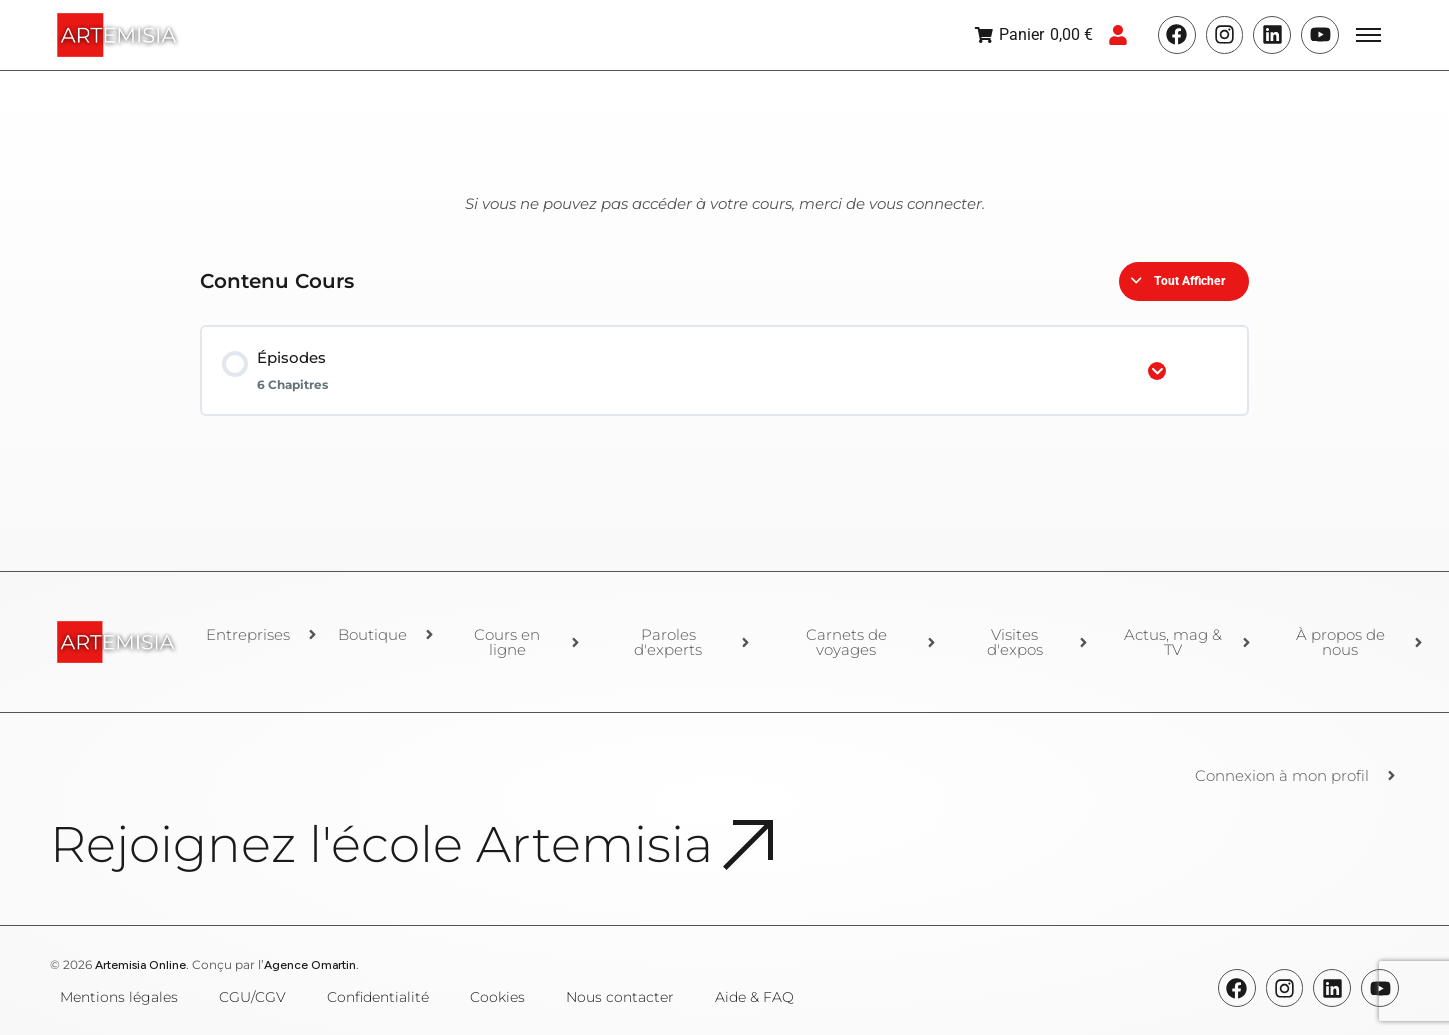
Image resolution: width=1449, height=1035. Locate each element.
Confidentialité (378, 997)
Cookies (497, 997)
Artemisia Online (140, 965)
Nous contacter (620, 997)
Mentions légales (119, 997)
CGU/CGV (252, 997)
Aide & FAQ (754, 997)
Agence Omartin (310, 965)
